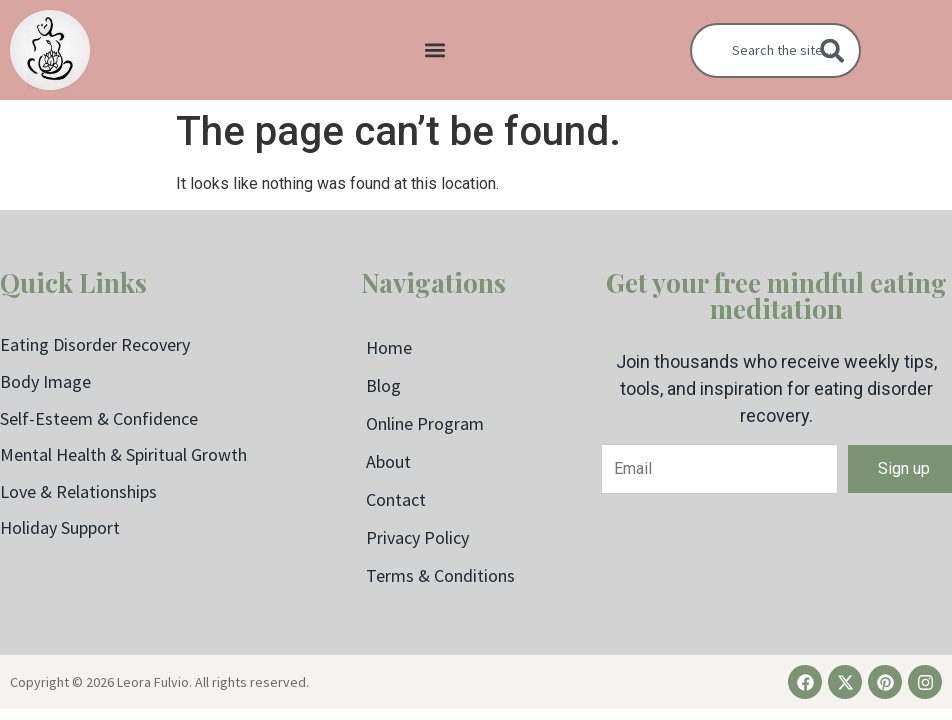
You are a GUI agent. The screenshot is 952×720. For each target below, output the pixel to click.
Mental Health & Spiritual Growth (123, 454)
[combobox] (775, 50)
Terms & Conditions (440, 575)
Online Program (425, 423)
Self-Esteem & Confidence (99, 418)
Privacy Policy (417, 537)
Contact (396, 499)
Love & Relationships (78, 491)
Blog (383, 385)
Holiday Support (60, 527)
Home (389, 347)
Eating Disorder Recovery (95, 344)
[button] (435, 50)
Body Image (45, 381)
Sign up (904, 468)
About (388, 461)
